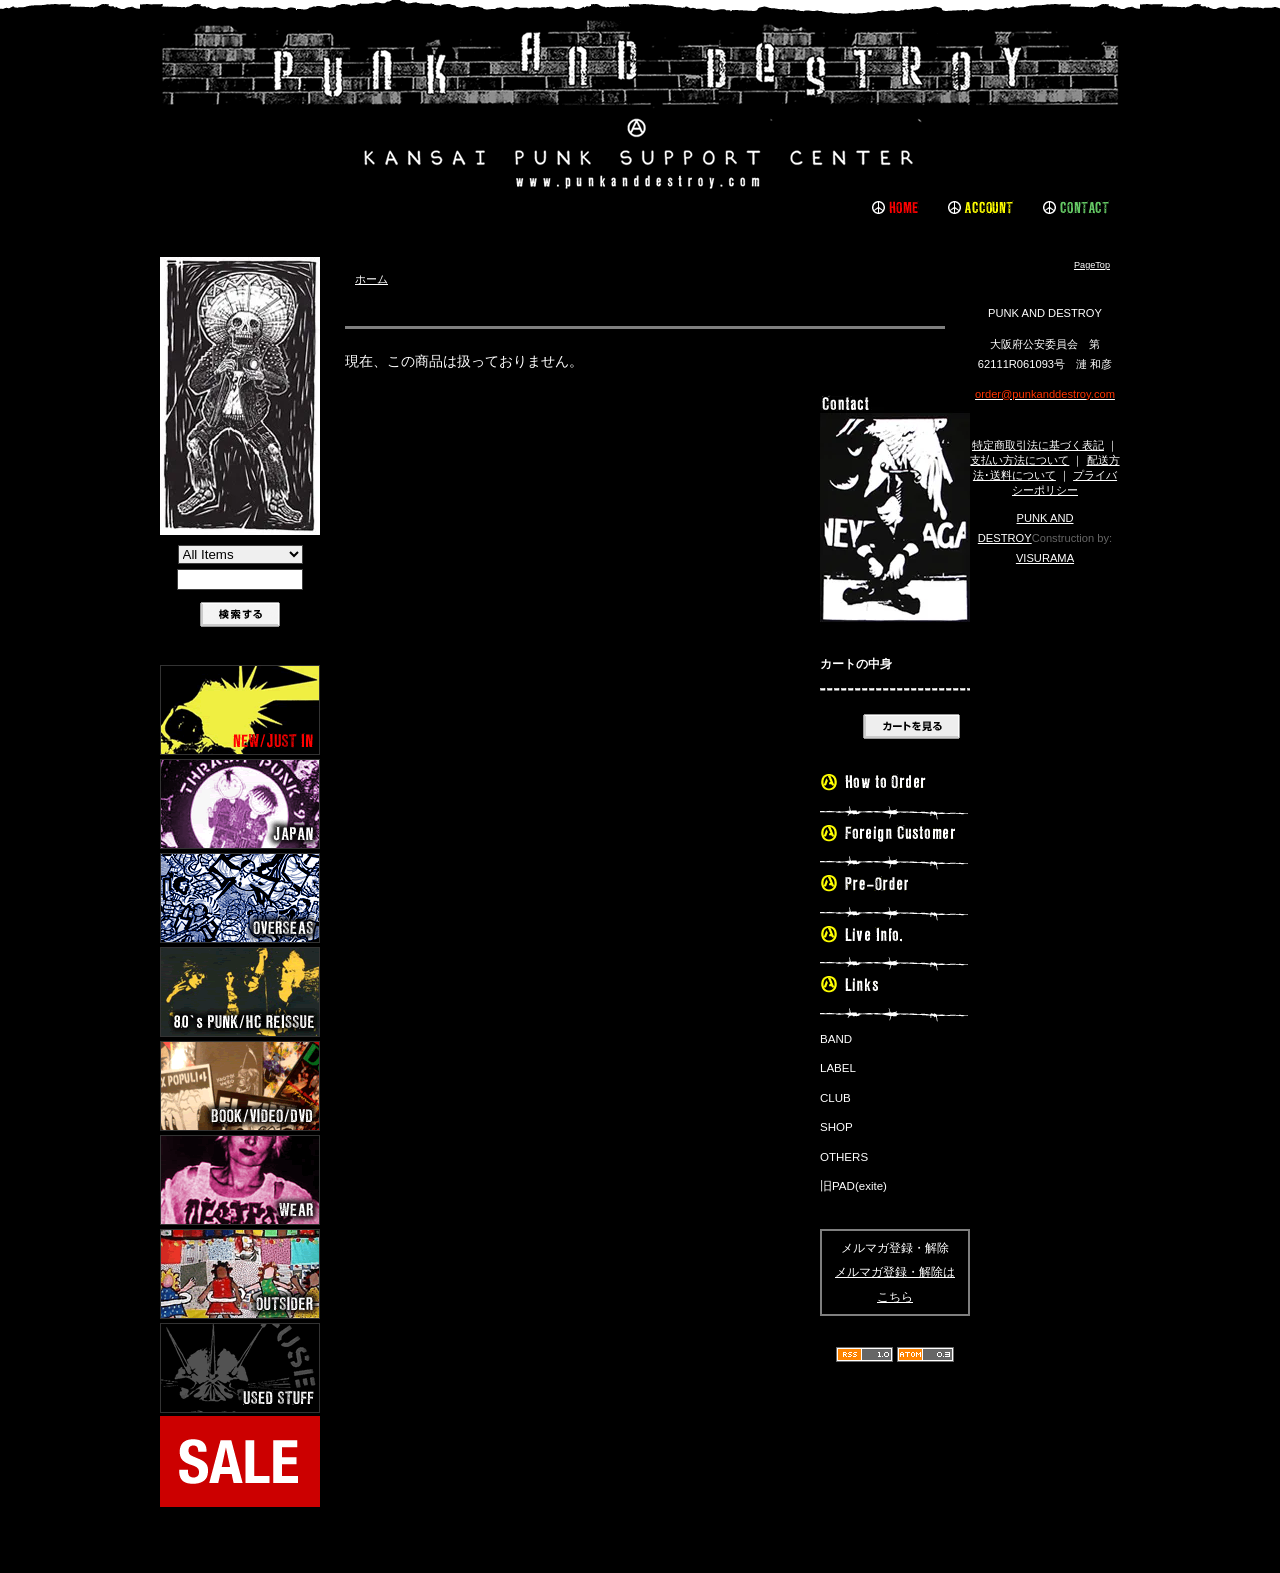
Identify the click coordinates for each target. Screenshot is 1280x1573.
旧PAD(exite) (853, 1186)
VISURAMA (1045, 558)
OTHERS (844, 1157)
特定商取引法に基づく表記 (1038, 445)
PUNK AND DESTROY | (640, 105)
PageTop (1092, 265)
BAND (836, 1039)
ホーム (371, 279)
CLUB (835, 1098)
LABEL (838, 1068)
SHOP (836, 1127)
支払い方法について (1019, 460)
